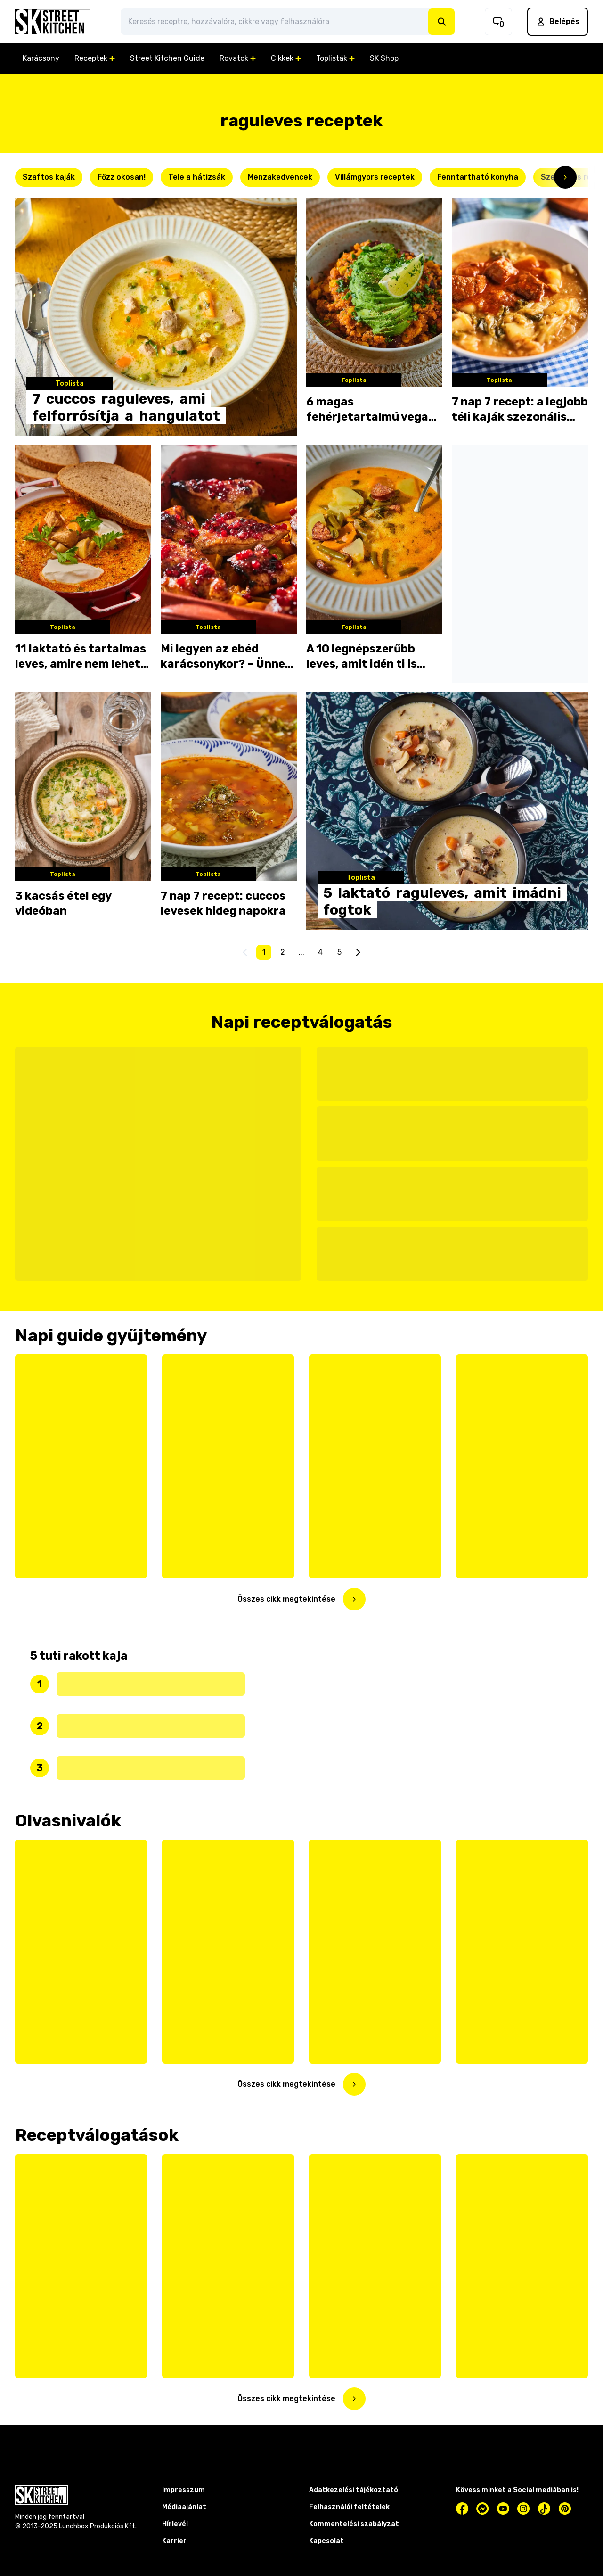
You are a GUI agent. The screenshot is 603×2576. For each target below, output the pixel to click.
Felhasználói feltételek (349, 2507)
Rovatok (238, 58)
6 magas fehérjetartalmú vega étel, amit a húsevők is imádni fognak (368, 409)
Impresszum (183, 2490)
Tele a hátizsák (196, 177)
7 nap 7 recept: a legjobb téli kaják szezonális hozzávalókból (520, 409)
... (301, 952)
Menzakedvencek (280, 177)
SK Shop (384, 58)
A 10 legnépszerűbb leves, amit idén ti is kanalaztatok (361, 656)
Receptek (94, 58)
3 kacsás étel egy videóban (63, 903)
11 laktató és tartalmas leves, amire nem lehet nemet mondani (80, 656)
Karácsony (41, 58)
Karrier (174, 2541)
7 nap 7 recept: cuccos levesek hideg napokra (223, 903)
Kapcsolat (326, 2541)
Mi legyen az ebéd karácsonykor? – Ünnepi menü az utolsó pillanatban (228, 656)
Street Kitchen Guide (167, 58)
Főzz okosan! (122, 177)
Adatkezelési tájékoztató (353, 2490)
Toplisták (335, 58)
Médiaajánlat (184, 2507)
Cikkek (286, 58)
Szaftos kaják (49, 177)
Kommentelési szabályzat (354, 2524)
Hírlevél (175, 2524)
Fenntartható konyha (477, 177)
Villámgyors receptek (375, 177)
